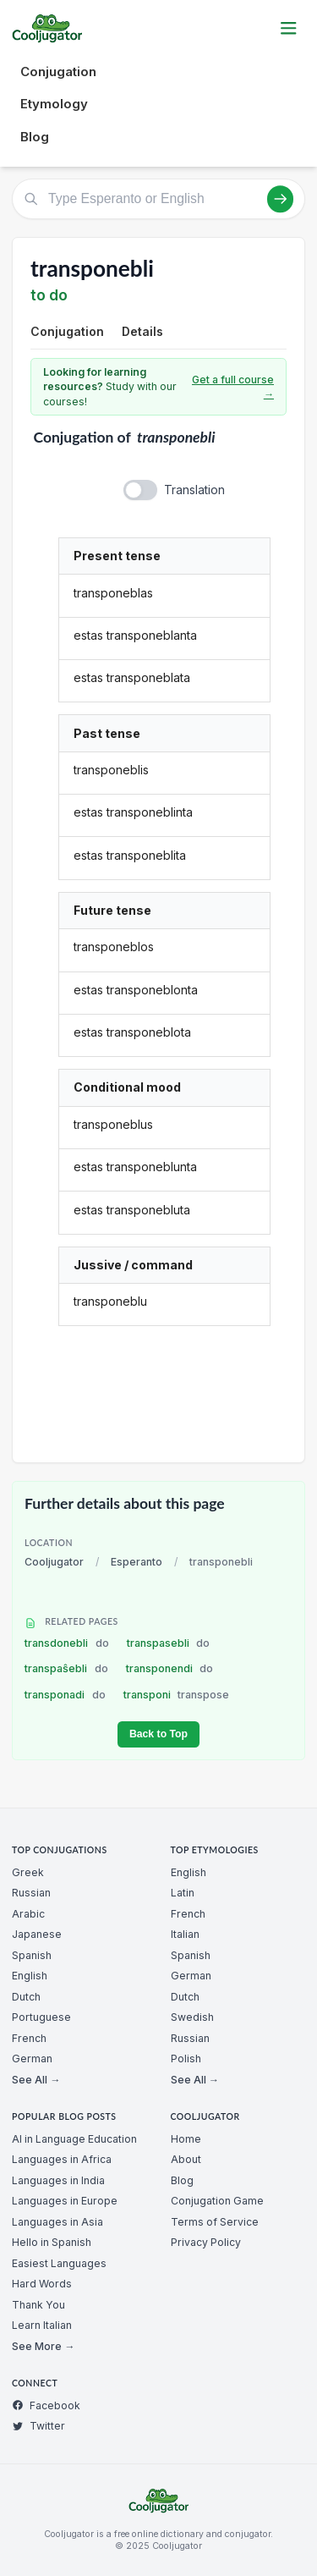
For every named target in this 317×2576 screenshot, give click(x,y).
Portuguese (41, 2017)
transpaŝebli (66, 1668)
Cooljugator (54, 1561)
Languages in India (58, 2180)
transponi (176, 1694)
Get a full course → (233, 387)
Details (142, 331)
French (29, 2038)
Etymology (54, 104)
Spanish (32, 1955)
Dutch (26, 1996)
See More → (43, 2346)
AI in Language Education (74, 2139)
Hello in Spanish (51, 2242)
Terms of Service (215, 2221)
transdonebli (67, 1643)
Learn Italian (42, 2325)
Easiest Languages (59, 2263)
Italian (185, 1934)
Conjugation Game (217, 2200)
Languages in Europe (65, 2200)
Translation (194, 489)
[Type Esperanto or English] (158, 199)
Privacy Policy (206, 2242)
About (186, 2159)
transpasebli (168, 1643)
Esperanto (136, 1561)
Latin (182, 1892)
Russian (31, 1892)
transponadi (65, 1694)
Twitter (38, 2425)
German (32, 2058)
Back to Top (158, 1734)
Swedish (192, 2017)
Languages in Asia (57, 2221)
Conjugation (58, 71)
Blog (34, 137)
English (29, 1975)
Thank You (38, 2304)
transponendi (170, 1668)
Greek (28, 1872)
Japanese (37, 1934)
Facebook (46, 2405)
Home (186, 2139)
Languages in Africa (62, 2159)
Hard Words (42, 2283)
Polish (186, 2058)
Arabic (28, 1913)
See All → (36, 2079)
